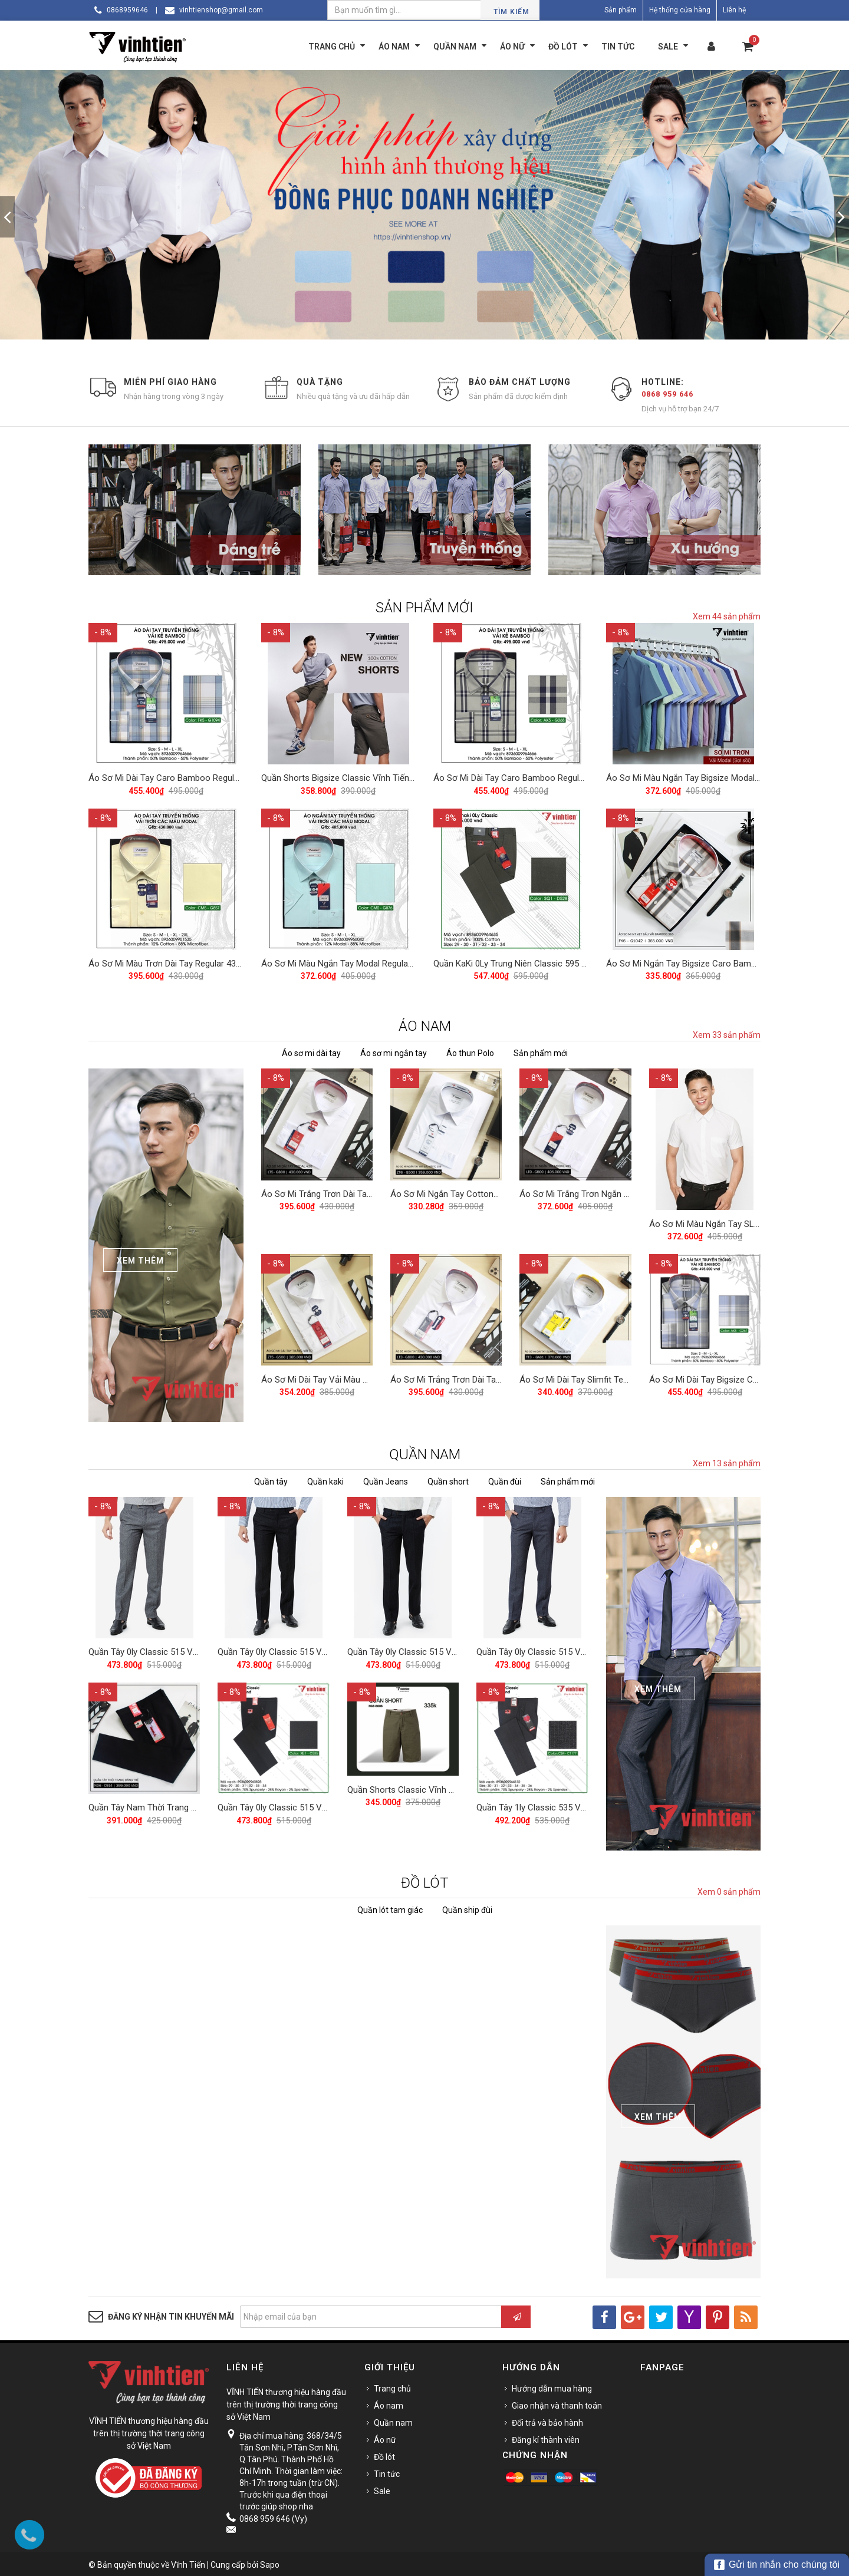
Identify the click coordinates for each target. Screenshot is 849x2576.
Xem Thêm (140, 1258)
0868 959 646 (667, 394)
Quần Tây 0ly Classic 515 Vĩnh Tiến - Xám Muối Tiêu (188, 1648)
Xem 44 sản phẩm (727, 616)
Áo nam (388, 2402)
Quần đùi (504, 1479)
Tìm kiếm (511, 12)
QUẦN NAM (424, 1452)
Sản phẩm (620, 10)
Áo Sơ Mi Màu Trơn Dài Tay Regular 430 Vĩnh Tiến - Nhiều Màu (208, 961)
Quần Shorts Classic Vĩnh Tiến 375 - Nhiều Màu (439, 1784)
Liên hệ (734, 10)
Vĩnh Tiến (188, 2562)
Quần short (448, 1479)
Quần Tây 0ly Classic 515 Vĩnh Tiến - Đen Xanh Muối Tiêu (328, 1648)
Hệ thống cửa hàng (679, 10)
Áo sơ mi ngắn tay (393, 1051)
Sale (382, 2488)
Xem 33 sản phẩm (727, 1032)
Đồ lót (384, 2454)
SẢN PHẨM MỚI (424, 607)
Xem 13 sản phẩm (727, 1461)
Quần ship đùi (467, 1907)
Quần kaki (325, 1479)
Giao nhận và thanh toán (557, 2402)
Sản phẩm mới (541, 1051)
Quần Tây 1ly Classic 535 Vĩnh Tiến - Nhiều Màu (568, 1802)
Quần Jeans (385, 1479)
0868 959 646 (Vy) (273, 2516)
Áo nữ (385, 2437)
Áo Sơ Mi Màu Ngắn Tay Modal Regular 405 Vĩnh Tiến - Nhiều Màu (388, 961)
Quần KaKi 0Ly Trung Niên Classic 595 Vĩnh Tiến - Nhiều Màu (550, 961)
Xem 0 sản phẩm (729, 1889)
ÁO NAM (425, 1023)
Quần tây (271, 1479)
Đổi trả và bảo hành (547, 2420)
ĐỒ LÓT (425, 1880)
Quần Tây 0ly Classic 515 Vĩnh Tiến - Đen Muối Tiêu (446, 1648)
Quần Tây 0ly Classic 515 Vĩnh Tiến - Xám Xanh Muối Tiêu (587, 1648)
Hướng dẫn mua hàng (552, 2385)
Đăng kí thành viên (546, 2437)
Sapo (269, 2562)
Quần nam (393, 2420)
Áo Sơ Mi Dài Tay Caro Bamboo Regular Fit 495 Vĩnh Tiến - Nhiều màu (223, 776)
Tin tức (387, 2471)
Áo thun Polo (470, 1051)
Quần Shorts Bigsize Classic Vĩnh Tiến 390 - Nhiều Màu (368, 776)
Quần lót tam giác (390, 1907)
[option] (424, 204)
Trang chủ (392, 2385)
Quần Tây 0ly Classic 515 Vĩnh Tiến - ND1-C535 (309, 1802)
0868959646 (127, 10)
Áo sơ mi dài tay (311, 1051)
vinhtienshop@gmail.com (221, 10)
